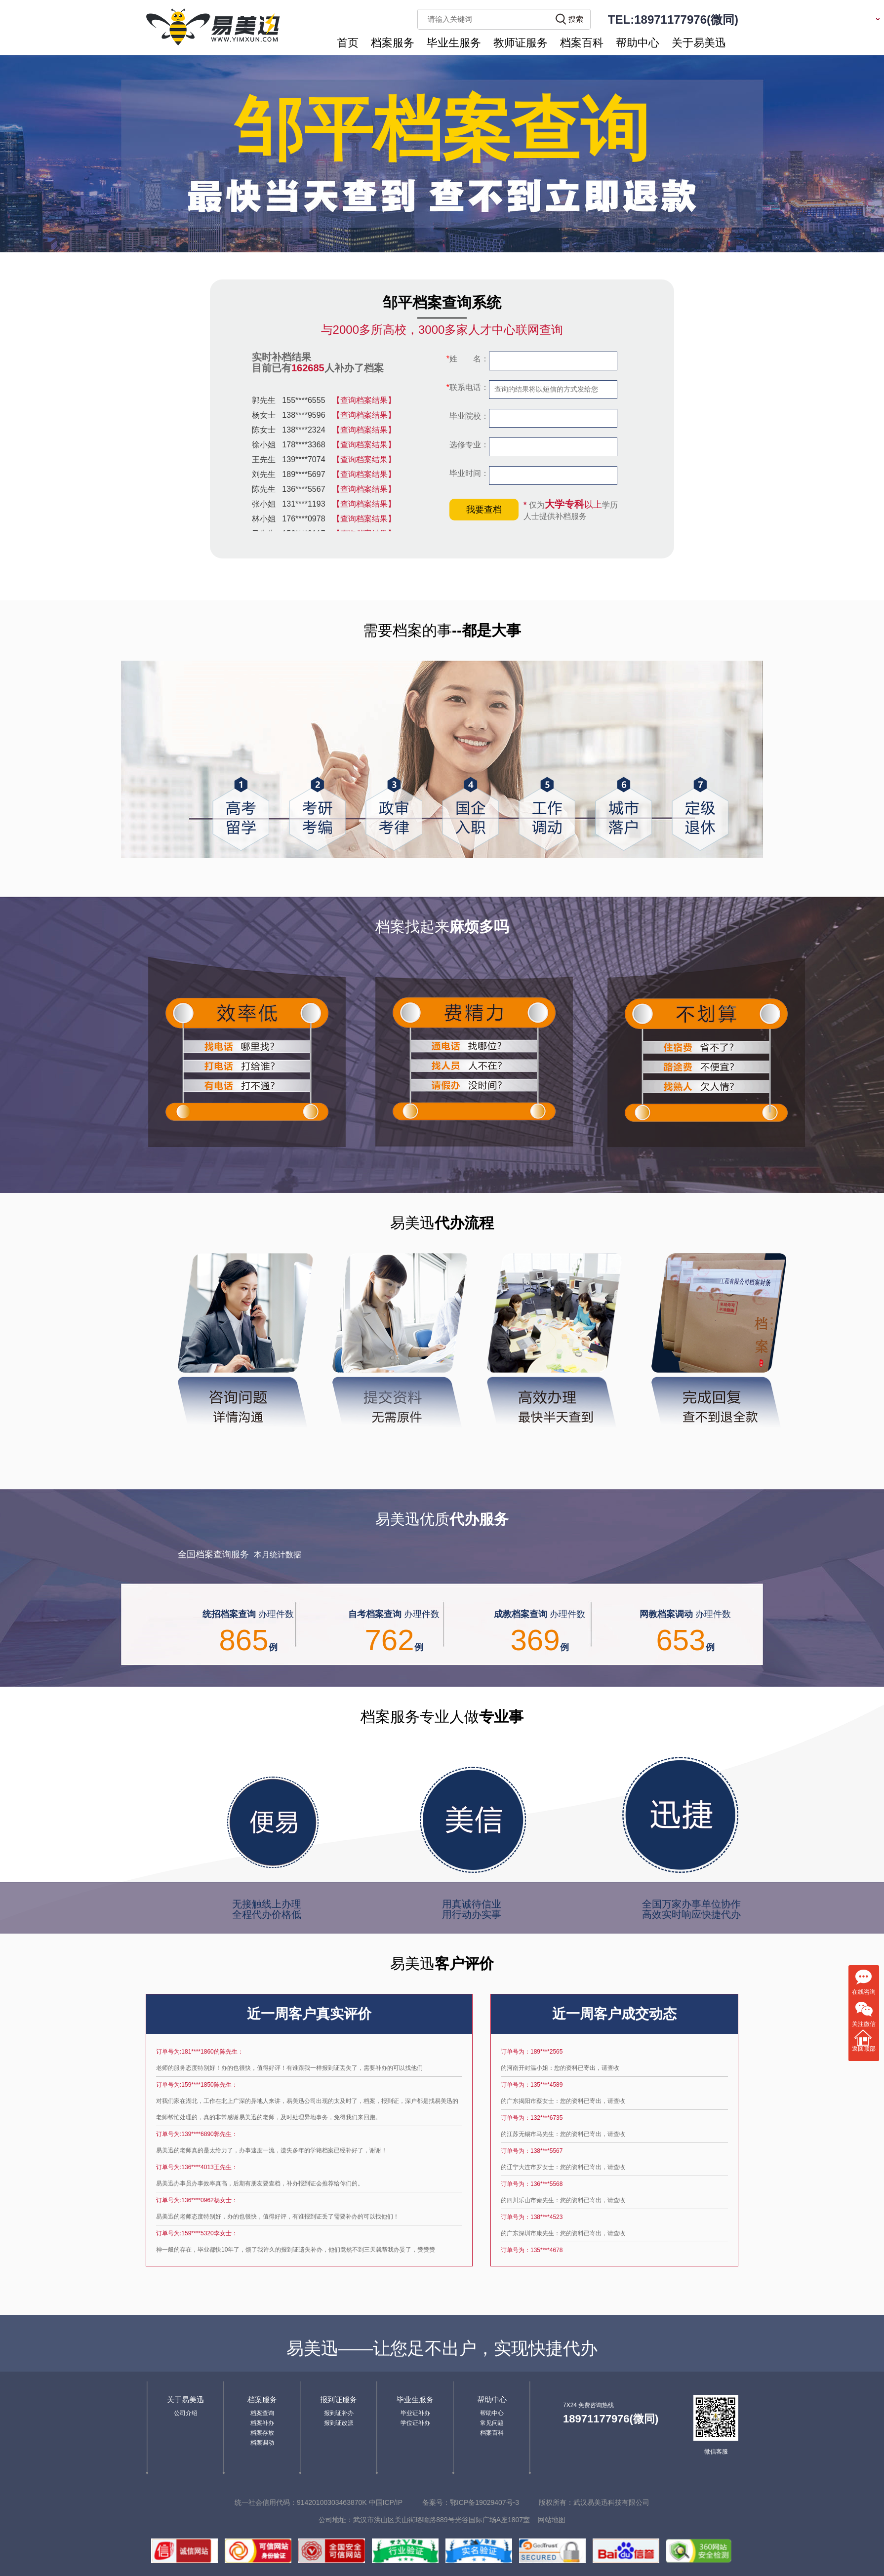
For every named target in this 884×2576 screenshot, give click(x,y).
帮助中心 (637, 43)
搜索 (575, 19)
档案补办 (262, 2422)
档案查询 (262, 2413)
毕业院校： (468, 416)
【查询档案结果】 (364, 400)
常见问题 (492, 2422)
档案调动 (262, 2442)
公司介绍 (186, 2413)
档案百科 (581, 43)
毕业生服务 (454, 43)
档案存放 (262, 2432)
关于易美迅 (699, 43)
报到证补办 (339, 2413)
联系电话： (467, 387)
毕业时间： (468, 473)
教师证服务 (520, 43)
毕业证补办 (415, 2413)
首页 (348, 43)
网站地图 (551, 2520)
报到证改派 (339, 2422)
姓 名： (467, 359)
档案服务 (392, 43)
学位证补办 (415, 2422)
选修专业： (468, 444)
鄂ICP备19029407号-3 (484, 2502)
